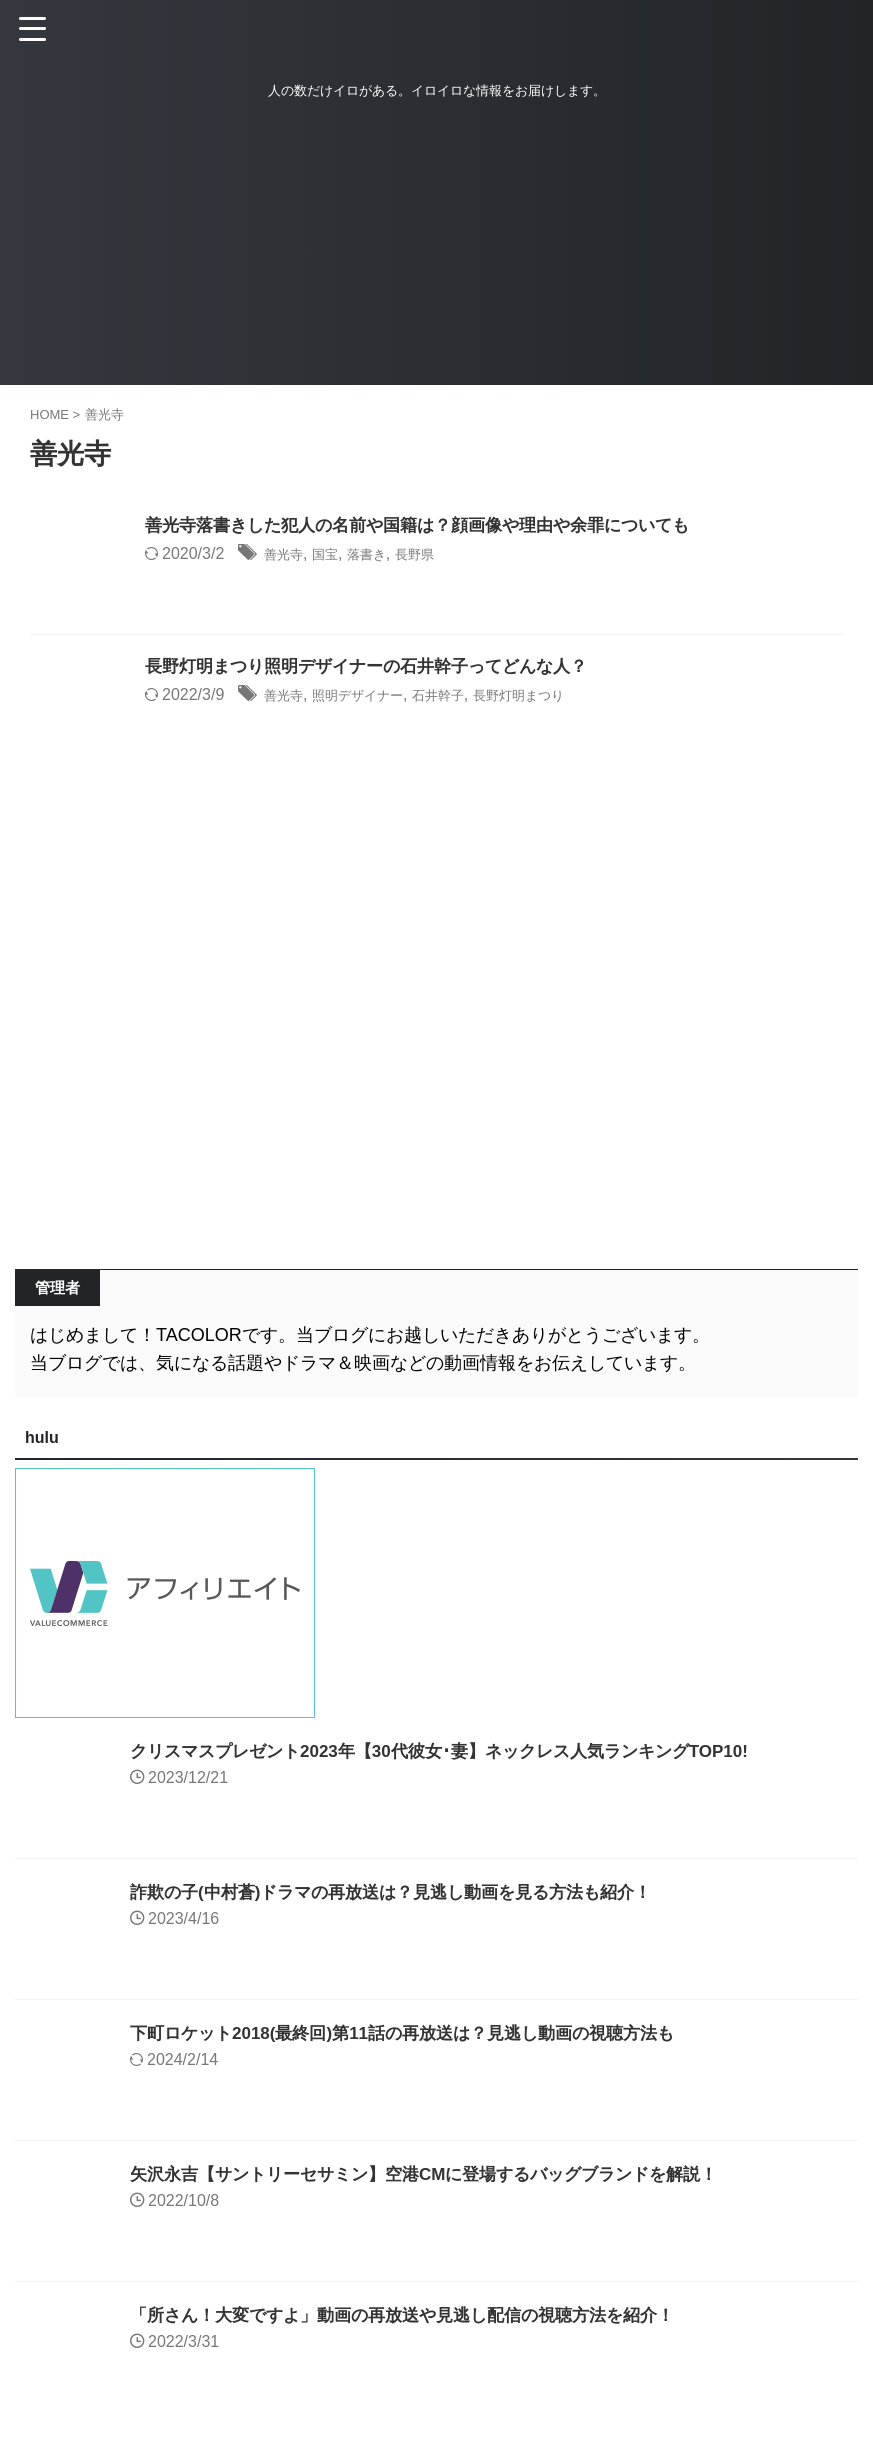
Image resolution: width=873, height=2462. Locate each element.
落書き (386, 555)
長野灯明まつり (571, 696)
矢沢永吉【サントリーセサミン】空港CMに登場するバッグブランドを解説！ (441, 2174)
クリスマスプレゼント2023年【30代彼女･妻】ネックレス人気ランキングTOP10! (457, 1751)
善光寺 (288, 555)
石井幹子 (474, 696)
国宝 (337, 555)
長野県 (443, 555)
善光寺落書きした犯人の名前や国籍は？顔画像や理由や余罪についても (433, 527)
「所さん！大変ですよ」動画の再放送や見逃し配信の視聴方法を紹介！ (418, 2315)
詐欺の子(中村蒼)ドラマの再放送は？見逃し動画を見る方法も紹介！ (406, 1892)
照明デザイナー (377, 696)
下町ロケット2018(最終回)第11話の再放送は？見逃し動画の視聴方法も (418, 2033)
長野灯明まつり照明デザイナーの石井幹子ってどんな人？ (379, 668)
